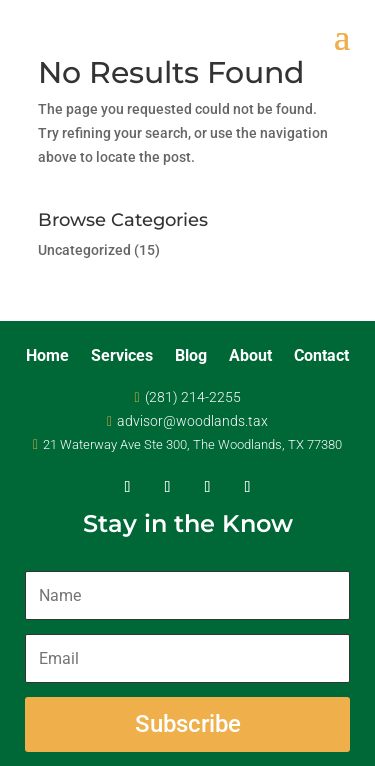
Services (122, 357)
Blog (191, 357)
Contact (321, 357)
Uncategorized (84, 250)
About (250, 357)
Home (47, 357)
